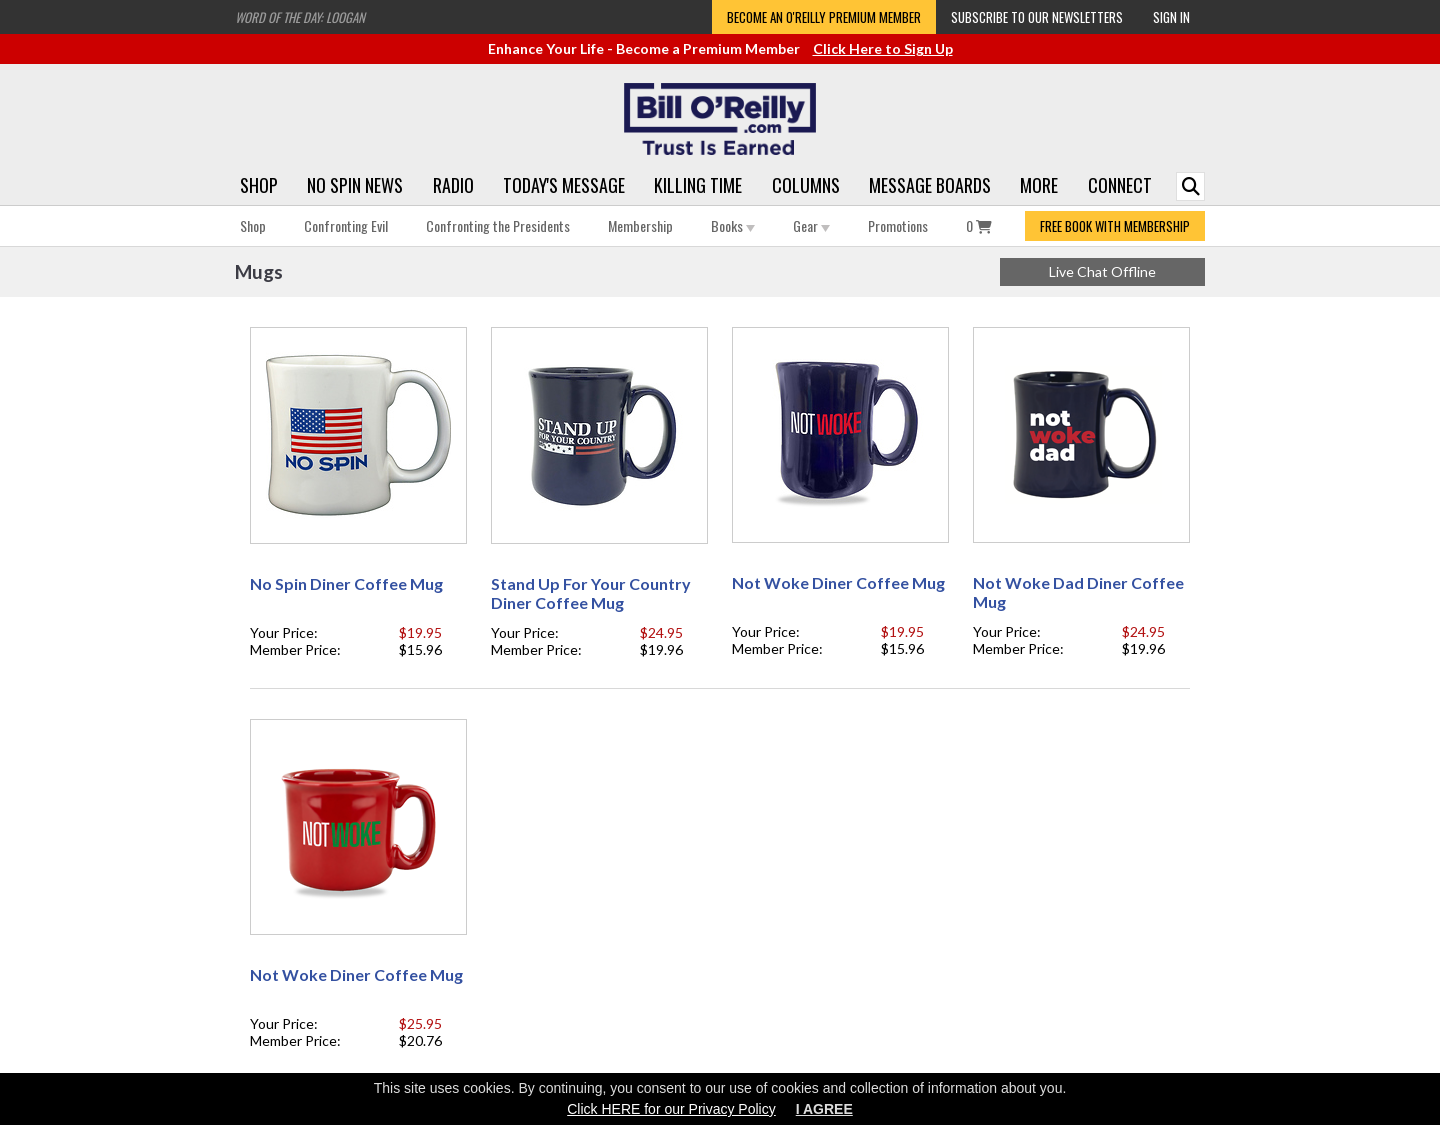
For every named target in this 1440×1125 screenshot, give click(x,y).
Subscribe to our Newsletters (1037, 17)
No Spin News (355, 185)
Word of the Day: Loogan (300, 17)
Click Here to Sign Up (883, 48)
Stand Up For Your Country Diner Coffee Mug (591, 593)
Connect (1120, 185)
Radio (453, 185)
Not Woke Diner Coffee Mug (838, 582)
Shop (259, 185)
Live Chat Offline (1102, 271)
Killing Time (698, 185)
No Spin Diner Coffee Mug (346, 583)
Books (733, 225)
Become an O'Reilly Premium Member (824, 17)
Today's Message (564, 185)
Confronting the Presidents (498, 225)
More (1039, 185)
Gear (811, 225)
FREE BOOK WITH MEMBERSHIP (1115, 226)
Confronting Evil (346, 225)
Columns (806, 185)
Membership (640, 225)
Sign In (1171, 17)
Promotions (898, 225)
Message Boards (930, 185)
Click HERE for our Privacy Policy (671, 1109)
